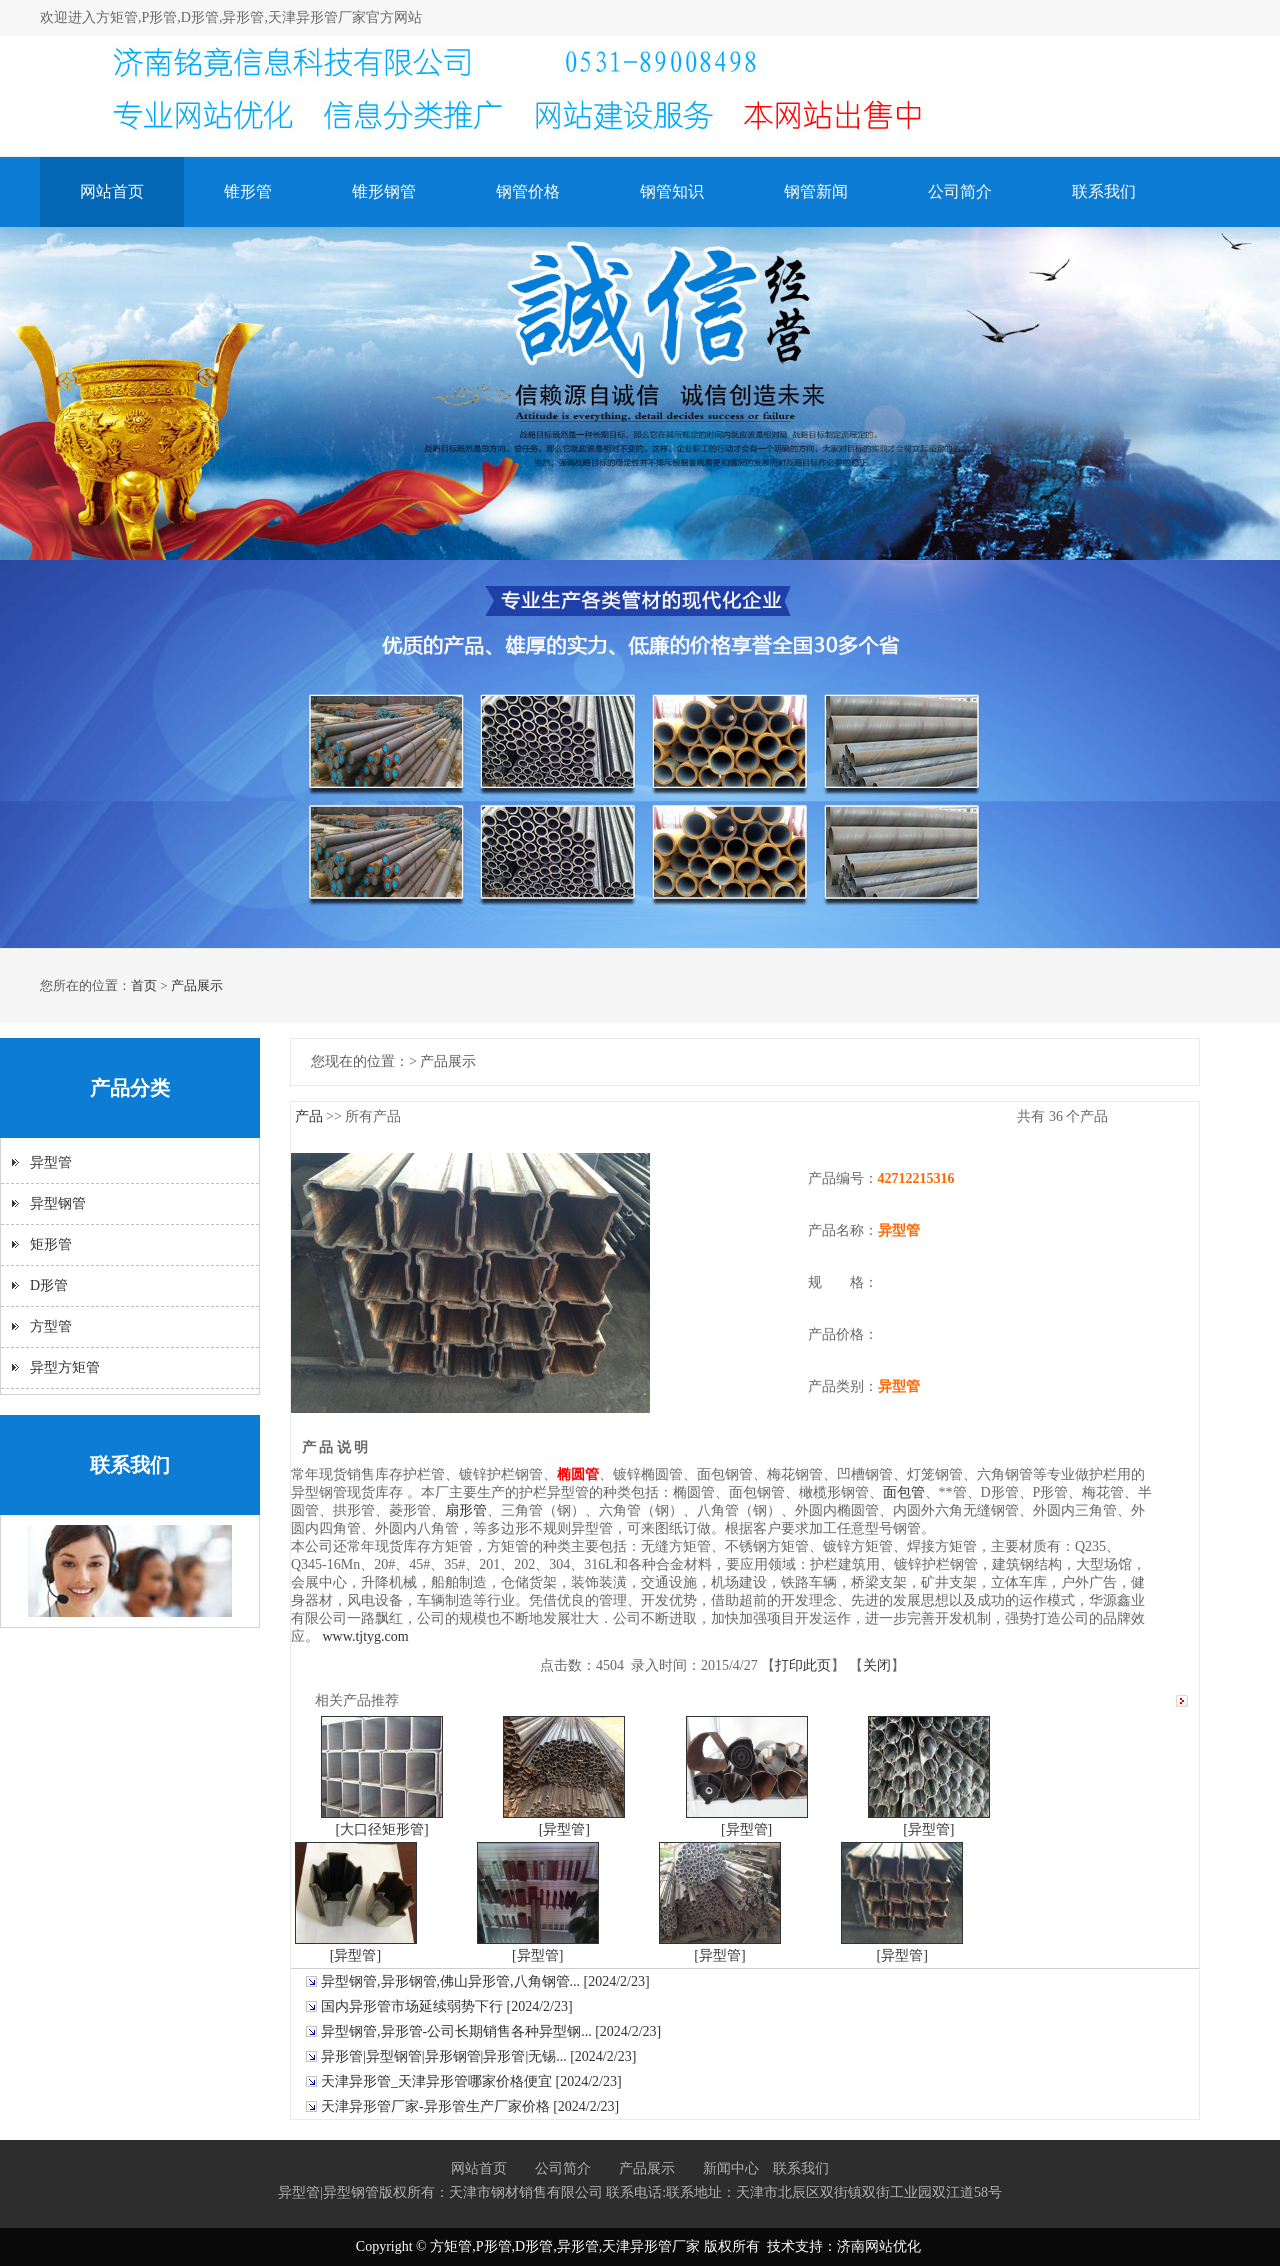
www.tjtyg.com (366, 1636)
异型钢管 (58, 1203)
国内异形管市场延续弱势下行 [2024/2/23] (447, 2006)
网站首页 (112, 191)
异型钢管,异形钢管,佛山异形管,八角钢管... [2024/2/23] (485, 1981)
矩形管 (51, 1244)
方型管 (51, 1326)
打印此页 (803, 1665)
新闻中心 (731, 2168)
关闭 (877, 1665)
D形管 (49, 1285)
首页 (144, 985)
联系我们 (1104, 191)
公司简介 (960, 191)
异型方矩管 (65, 1367)
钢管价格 (528, 191)
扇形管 (466, 1510)
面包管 (904, 1492)
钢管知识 (672, 191)
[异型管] (564, 1829)
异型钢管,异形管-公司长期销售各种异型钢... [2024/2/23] (491, 2031)
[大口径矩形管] (381, 1829)
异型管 (51, 1162)
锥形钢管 (384, 191)
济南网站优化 (879, 2246)
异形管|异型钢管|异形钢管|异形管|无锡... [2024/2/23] (478, 2056)
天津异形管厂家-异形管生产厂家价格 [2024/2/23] (470, 2106)
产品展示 (197, 985)
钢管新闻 (816, 191)
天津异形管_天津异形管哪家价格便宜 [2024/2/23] (471, 2081)
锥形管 (248, 191)
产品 (309, 1116)
